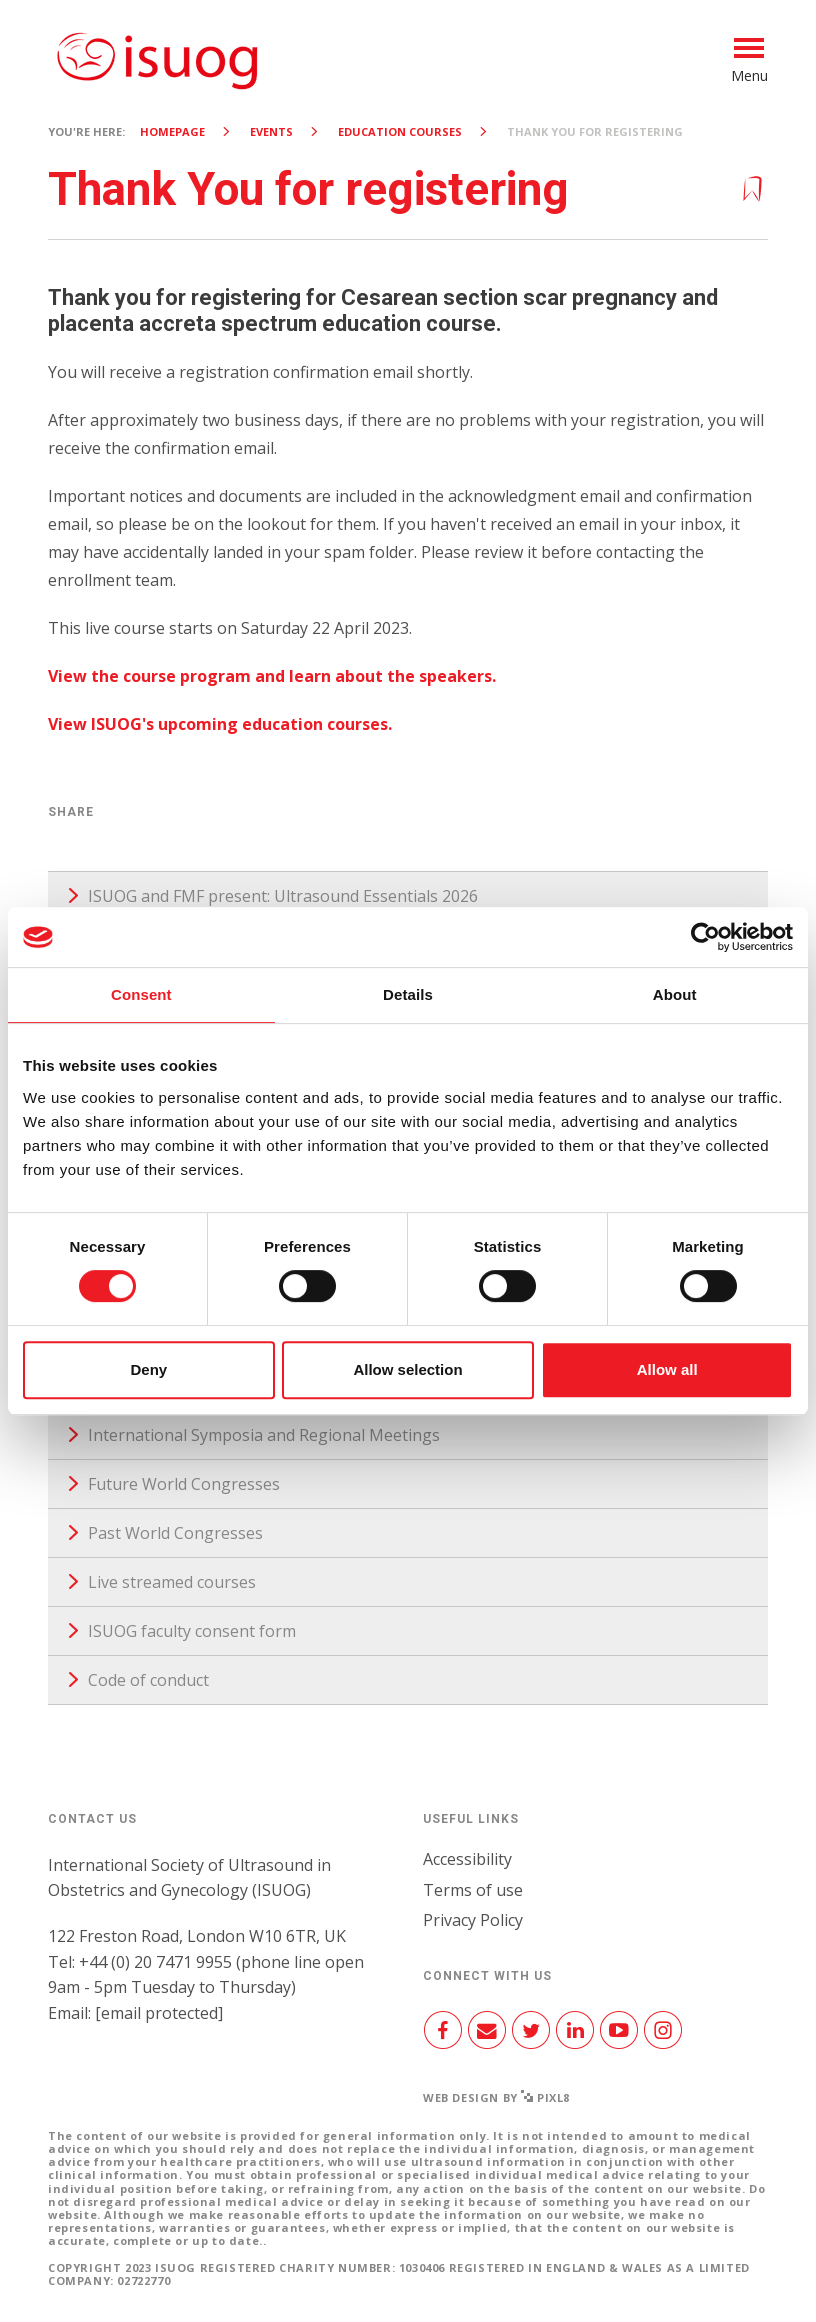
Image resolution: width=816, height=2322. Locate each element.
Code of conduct (148, 1680)
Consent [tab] (141, 994)
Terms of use (473, 1890)
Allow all (667, 1369)
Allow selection (407, 1369)
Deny (148, 1369)
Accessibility (467, 1859)
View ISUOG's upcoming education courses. (220, 724)
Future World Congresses (184, 1484)
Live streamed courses (172, 1582)
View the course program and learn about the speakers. (272, 676)
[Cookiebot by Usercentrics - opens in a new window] (705, 937)
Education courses (400, 131)
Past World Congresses (175, 1533)
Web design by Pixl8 (496, 2097)
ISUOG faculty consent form (192, 1631)
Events (271, 131)
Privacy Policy (473, 1920)
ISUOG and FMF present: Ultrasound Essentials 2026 (283, 896)
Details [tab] (408, 994)
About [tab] (675, 994)
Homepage (172, 131)
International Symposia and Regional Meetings (264, 1435)
